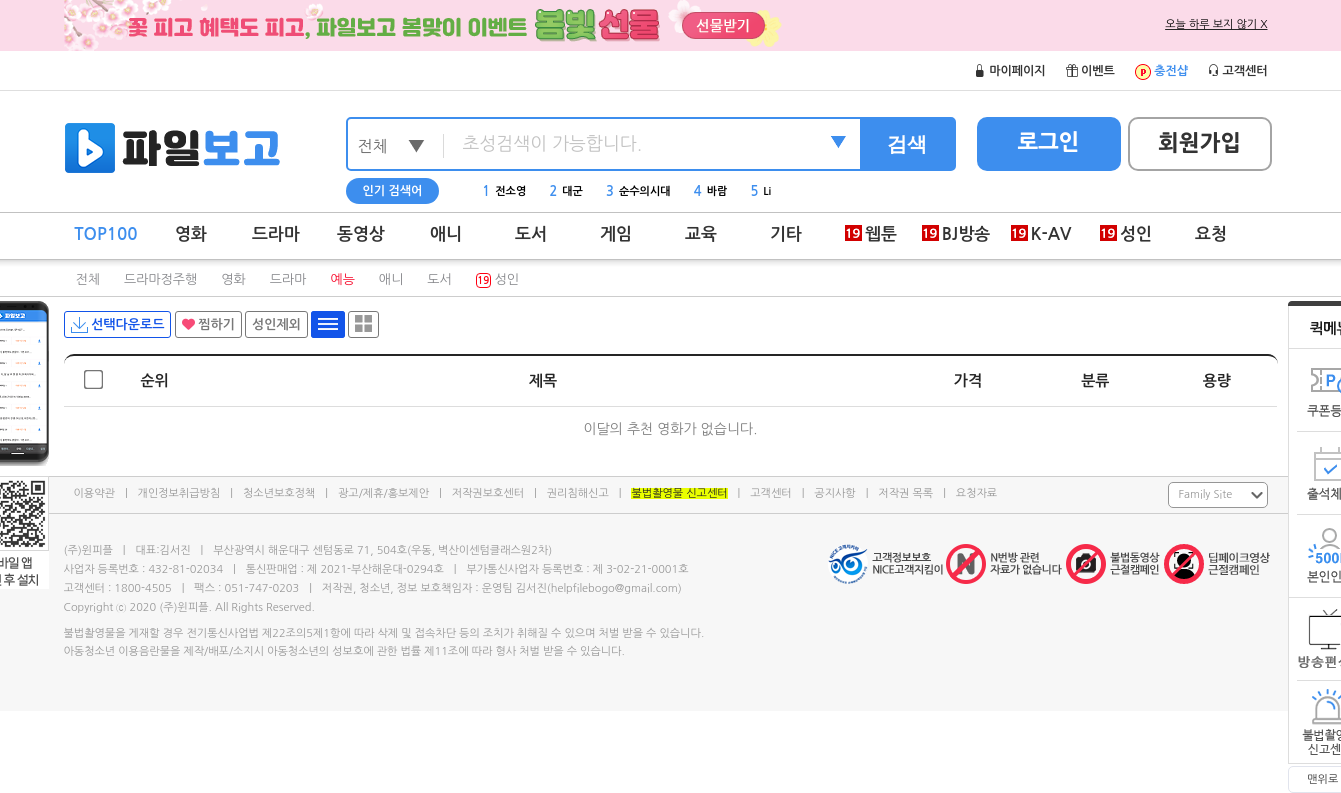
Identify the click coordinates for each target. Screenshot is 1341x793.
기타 (786, 234)
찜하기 (208, 324)
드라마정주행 (160, 279)
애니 (446, 234)
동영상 (361, 234)
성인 (497, 279)
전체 (88, 279)
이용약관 (94, 493)
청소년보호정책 (279, 493)
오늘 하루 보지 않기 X (1216, 24)
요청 (1211, 234)
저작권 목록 (905, 493)
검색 (907, 144)
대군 (566, 191)
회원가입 (1199, 143)
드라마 (276, 234)
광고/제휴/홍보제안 (383, 493)
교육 (701, 234)
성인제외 (276, 324)
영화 (191, 234)
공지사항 (834, 493)
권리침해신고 (578, 493)
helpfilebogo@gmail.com (614, 588)
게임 (616, 234)
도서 (531, 234)
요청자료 (976, 493)
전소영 (504, 191)
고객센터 (770, 493)
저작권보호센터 (488, 493)
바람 (711, 191)
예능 (342, 279)
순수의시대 (638, 191)
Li (760, 191)
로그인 (1048, 142)
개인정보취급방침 (179, 493)
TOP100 (105, 234)
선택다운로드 (118, 325)
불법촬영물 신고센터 (679, 493)
